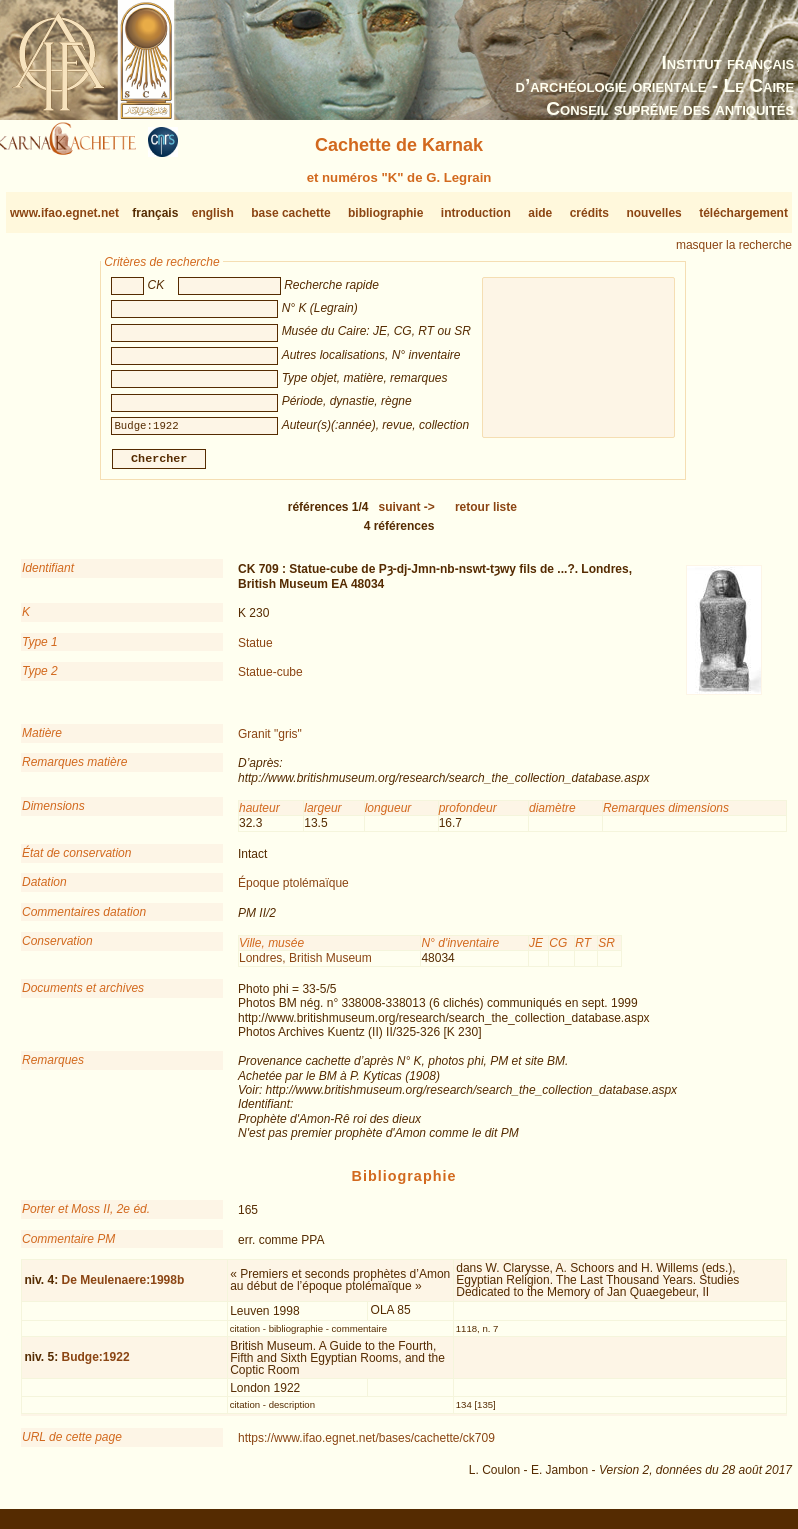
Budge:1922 (96, 1365)
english (213, 213)
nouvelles (653, 213)
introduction (476, 213)
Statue (255, 650)
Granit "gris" (270, 742)
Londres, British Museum (305, 966)
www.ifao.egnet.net (64, 213)
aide (540, 213)
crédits (589, 213)
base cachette (290, 213)
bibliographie (385, 213)
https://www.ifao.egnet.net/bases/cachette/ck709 (366, 1446)
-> (407, 515)
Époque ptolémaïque (293, 891)
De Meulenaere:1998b (123, 1288)
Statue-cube (270, 680)
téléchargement (743, 213)
